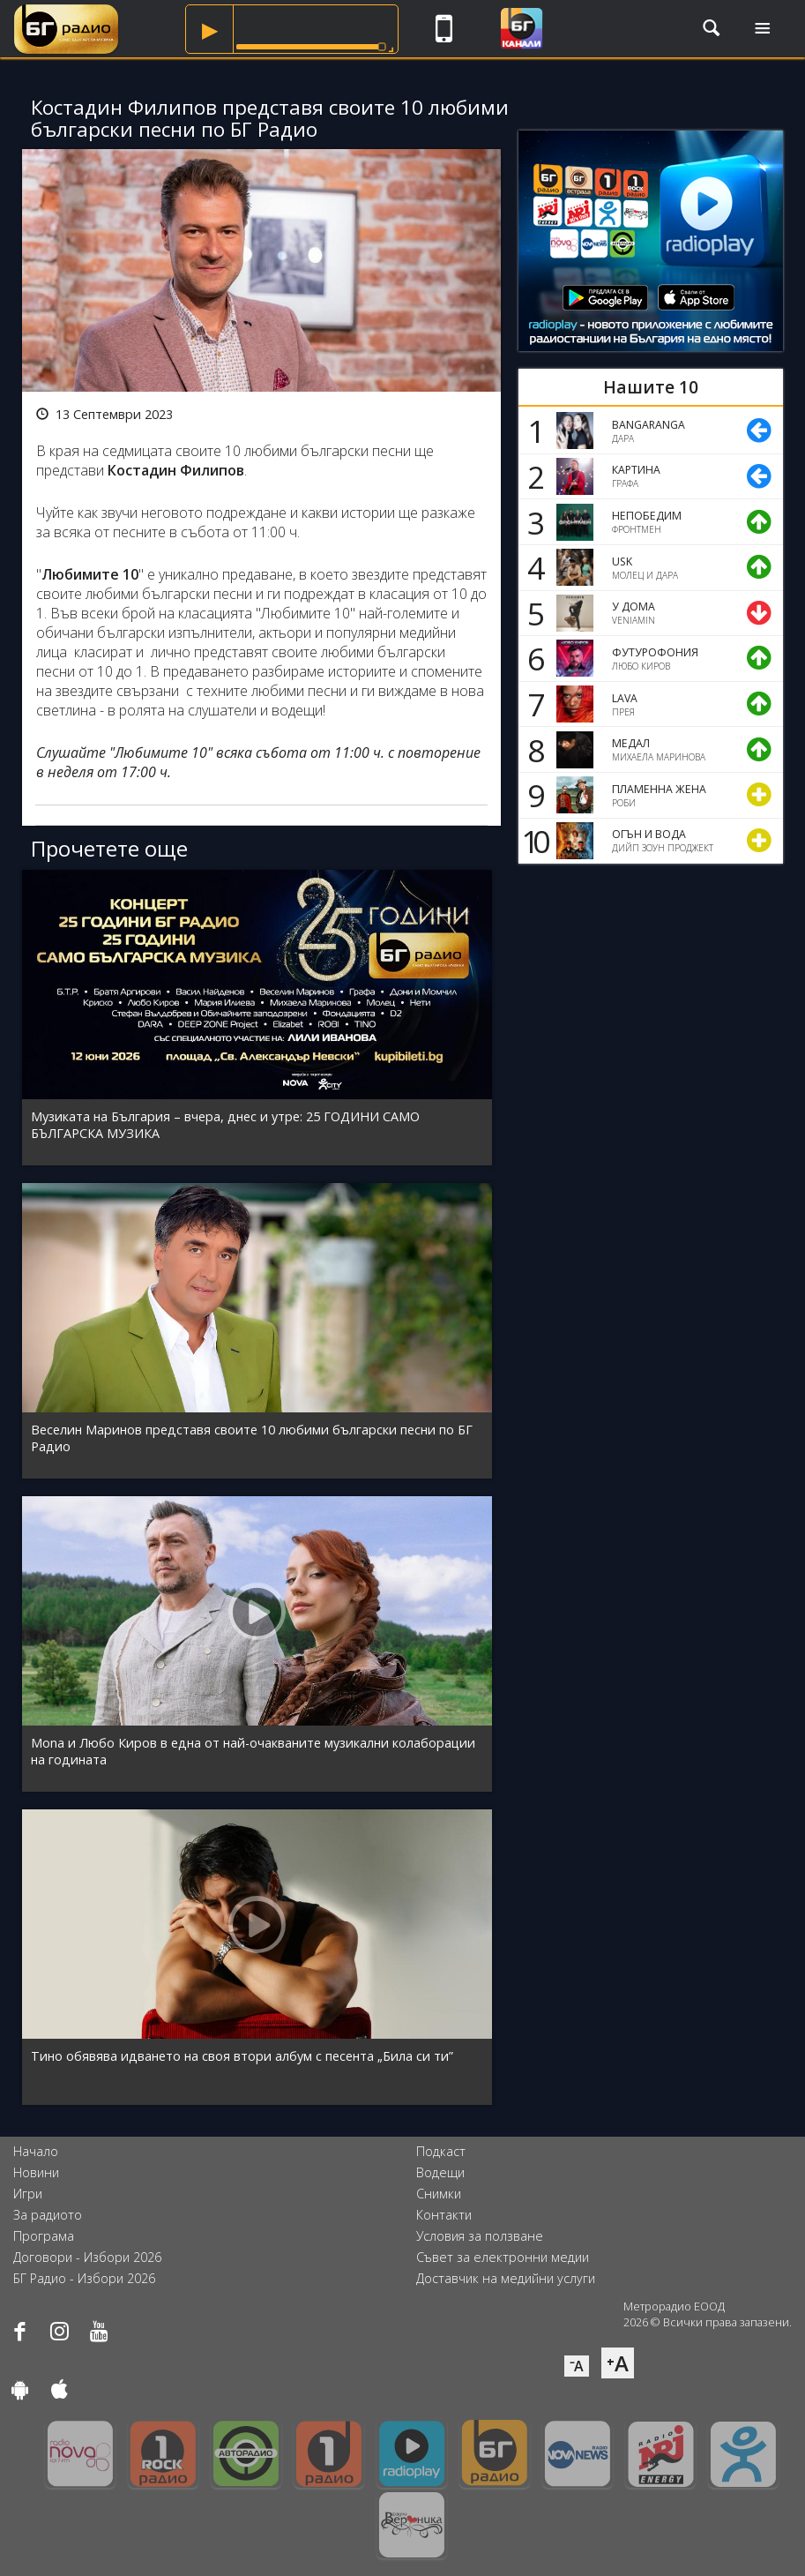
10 (532, 841)
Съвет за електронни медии (502, 2257)
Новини (36, 2172)
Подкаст (441, 2151)
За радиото (47, 2214)
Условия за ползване (479, 2236)
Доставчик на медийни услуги (505, 2278)
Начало (35, 2151)
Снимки (438, 2193)
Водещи (440, 2172)
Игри (27, 2193)
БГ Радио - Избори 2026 (84, 2278)
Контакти (444, 2214)
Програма (43, 2236)
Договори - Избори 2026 (87, 2257)
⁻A (577, 2366)
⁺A (618, 2363)
